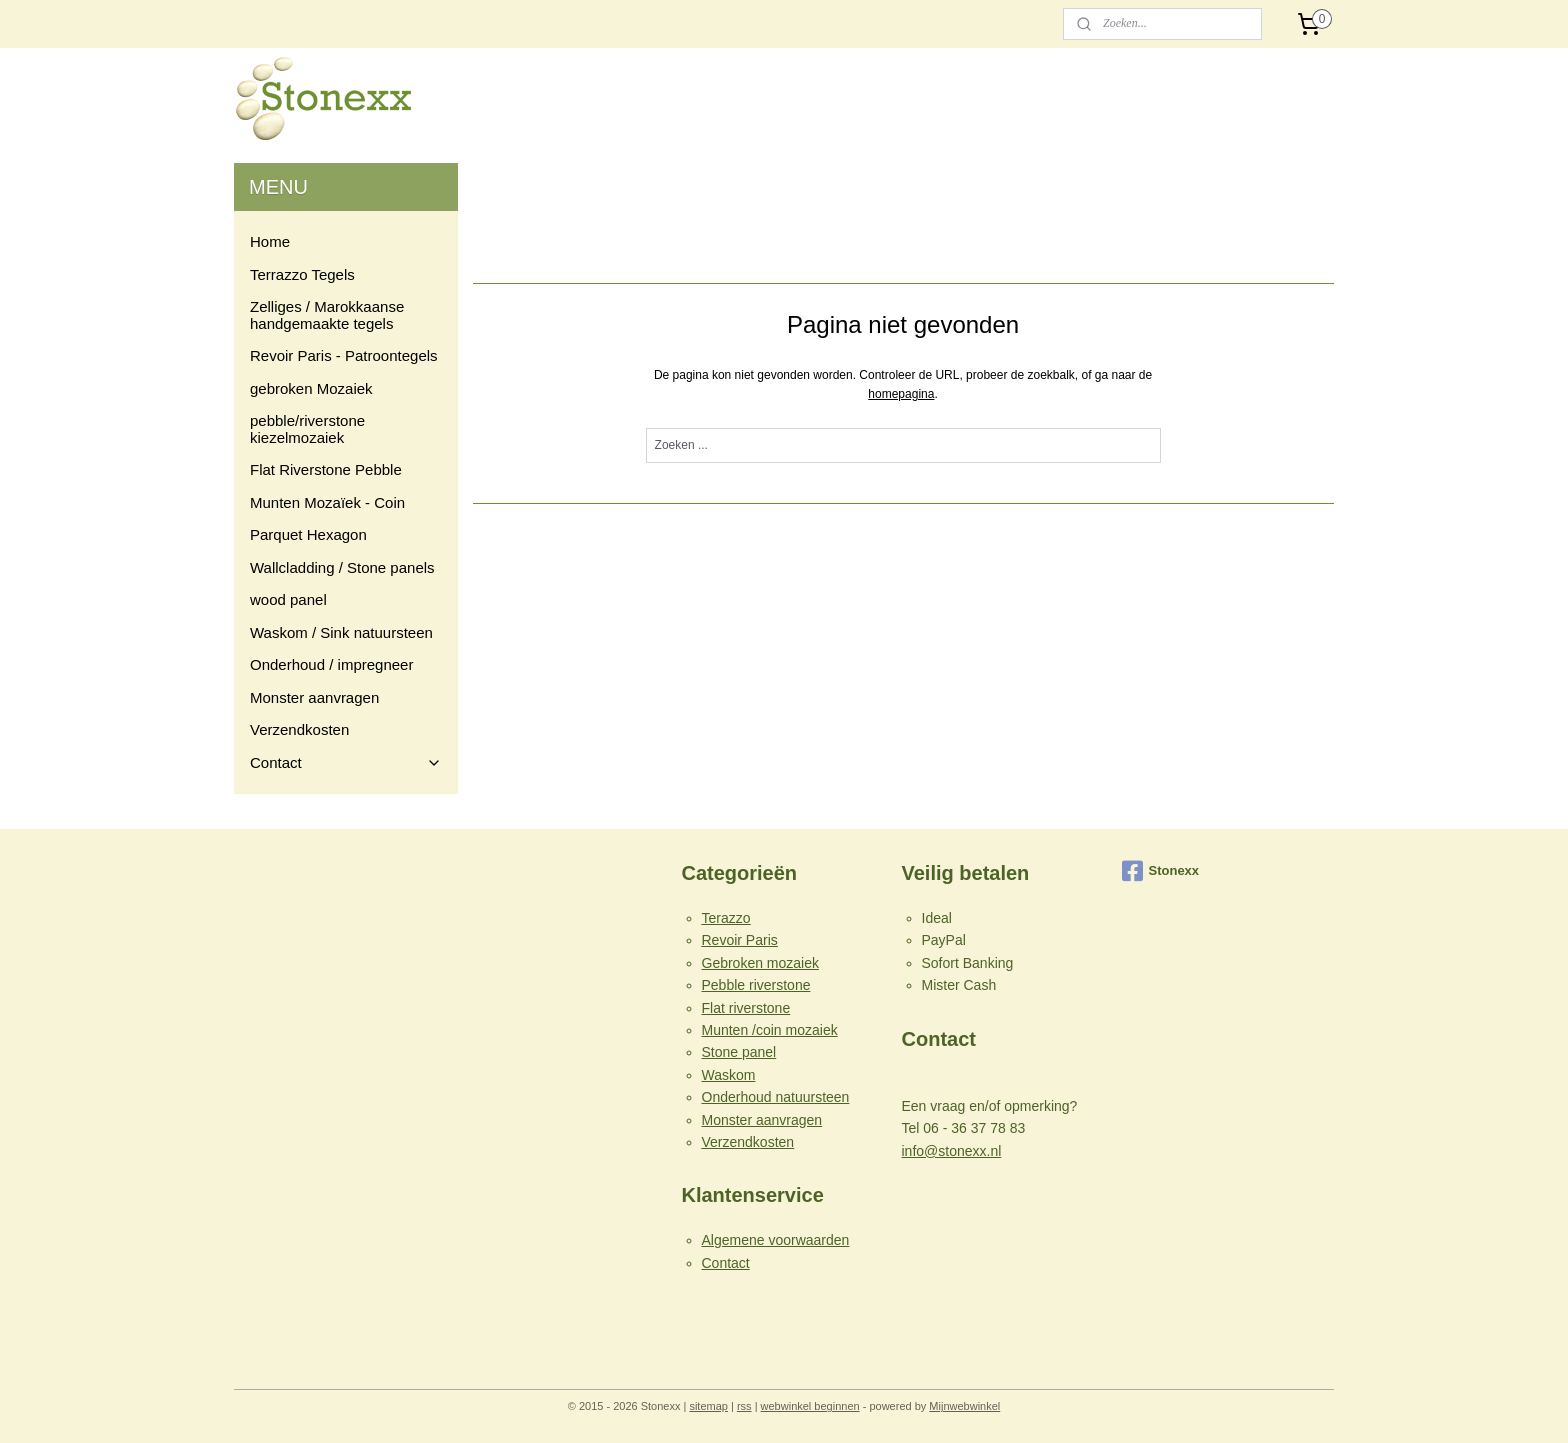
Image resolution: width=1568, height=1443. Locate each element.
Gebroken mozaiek (761, 963)
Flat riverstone (746, 1008)
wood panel (288, 599)
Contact (346, 762)
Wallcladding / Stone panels (342, 567)
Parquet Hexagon (308, 534)
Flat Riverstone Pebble (326, 469)
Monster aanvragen (314, 697)
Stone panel (739, 1052)
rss (744, 1406)
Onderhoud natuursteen (776, 1097)
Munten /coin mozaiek (770, 1030)
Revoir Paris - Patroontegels (344, 355)
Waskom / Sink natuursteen (341, 632)
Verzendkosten (299, 729)
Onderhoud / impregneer (331, 664)
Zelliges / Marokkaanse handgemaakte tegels (327, 315)
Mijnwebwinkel (964, 1406)
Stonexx (1161, 871)
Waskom (729, 1075)
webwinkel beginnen (810, 1406)
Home (270, 241)
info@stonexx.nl (952, 1151)
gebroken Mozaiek (311, 388)
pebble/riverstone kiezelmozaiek (307, 429)
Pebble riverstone (756, 985)
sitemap (708, 1406)
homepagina (902, 394)
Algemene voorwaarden (776, 1240)
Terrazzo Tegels (302, 274)
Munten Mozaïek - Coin (327, 502)
